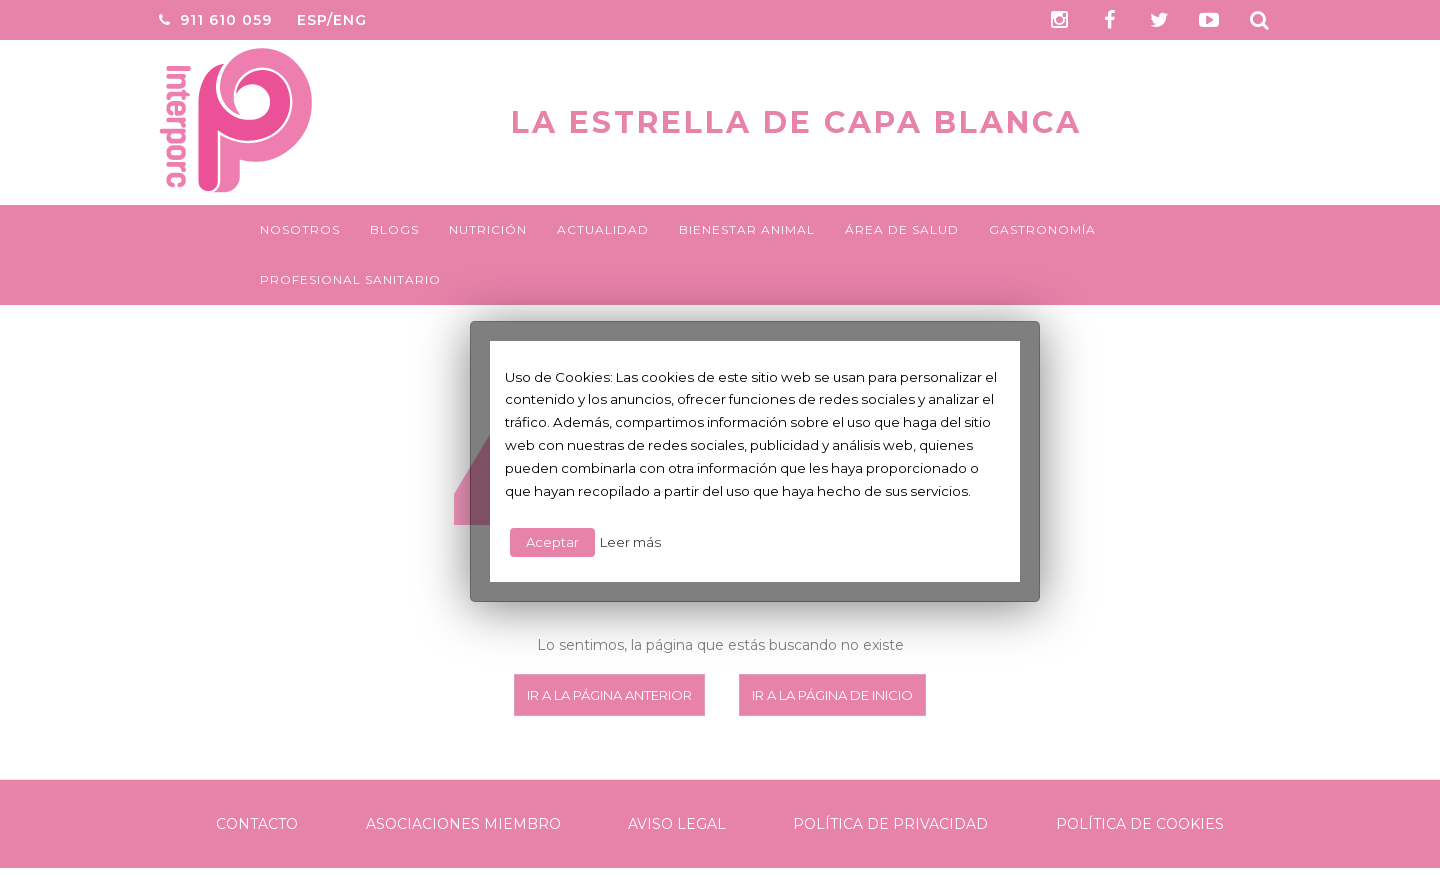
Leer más (630, 542)
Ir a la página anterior (609, 695)
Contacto (257, 824)
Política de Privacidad (890, 824)
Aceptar (552, 542)
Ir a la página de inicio (832, 695)
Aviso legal (677, 824)
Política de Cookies (1140, 824)
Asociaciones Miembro (463, 824)
